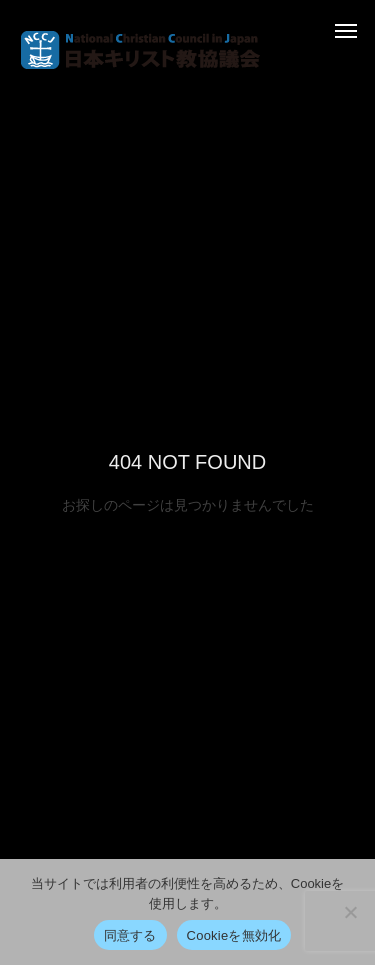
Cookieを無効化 (234, 935)
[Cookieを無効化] (350, 912)
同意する (130, 935)
